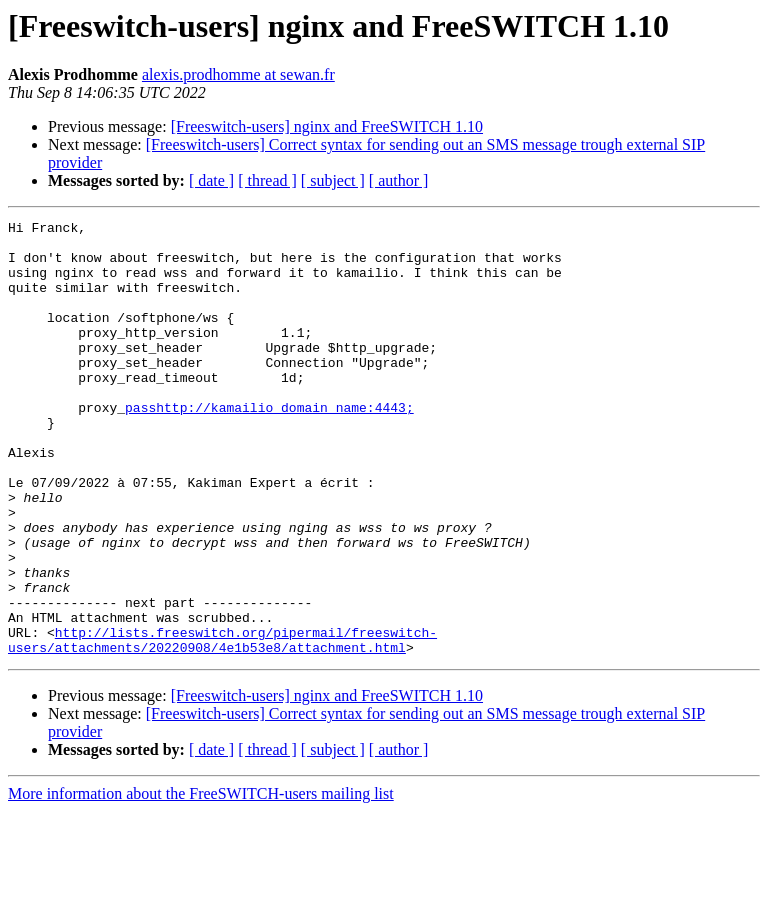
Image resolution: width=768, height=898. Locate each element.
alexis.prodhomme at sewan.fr (238, 74)
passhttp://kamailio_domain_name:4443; (269, 446)
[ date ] (211, 180)
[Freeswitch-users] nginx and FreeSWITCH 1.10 (327, 126)
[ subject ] (333, 180)
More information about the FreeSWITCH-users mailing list (201, 880)
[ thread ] (267, 180)
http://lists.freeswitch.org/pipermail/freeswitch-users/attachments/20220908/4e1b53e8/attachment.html (222, 725)
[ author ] (399, 180)
